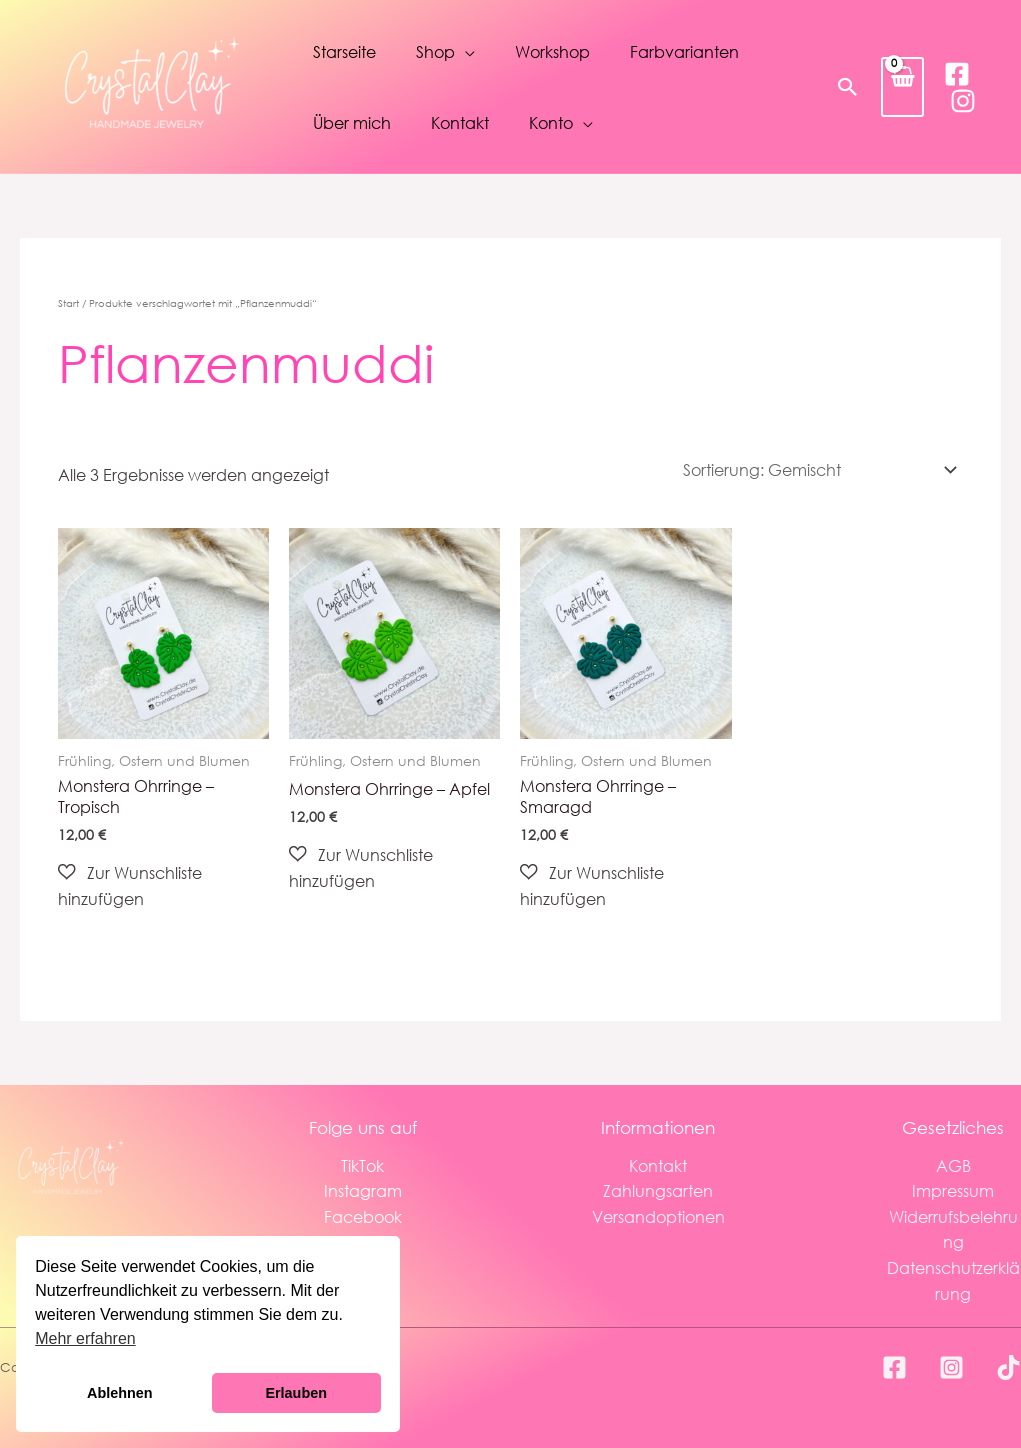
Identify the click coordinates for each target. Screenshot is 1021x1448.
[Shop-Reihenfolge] (816, 469)
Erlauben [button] (296, 1393)
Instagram (363, 1190)
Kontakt (460, 122)
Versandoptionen (658, 1216)
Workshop (552, 51)
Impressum (953, 1190)
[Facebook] (957, 74)
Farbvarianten (684, 51)
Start (68, 303)
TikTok (362, 1165)
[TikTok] (1008, 1367)
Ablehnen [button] (120, 1393)
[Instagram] (963, 101)
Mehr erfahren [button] (85, 1338)
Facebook (363, 1216)
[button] (848, 87)
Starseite (344, 51)
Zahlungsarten (658, 1190)
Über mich (352, 122)
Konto (551, 122)
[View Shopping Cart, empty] (902, 86)
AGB (953, 1165)
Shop (435, 51)
